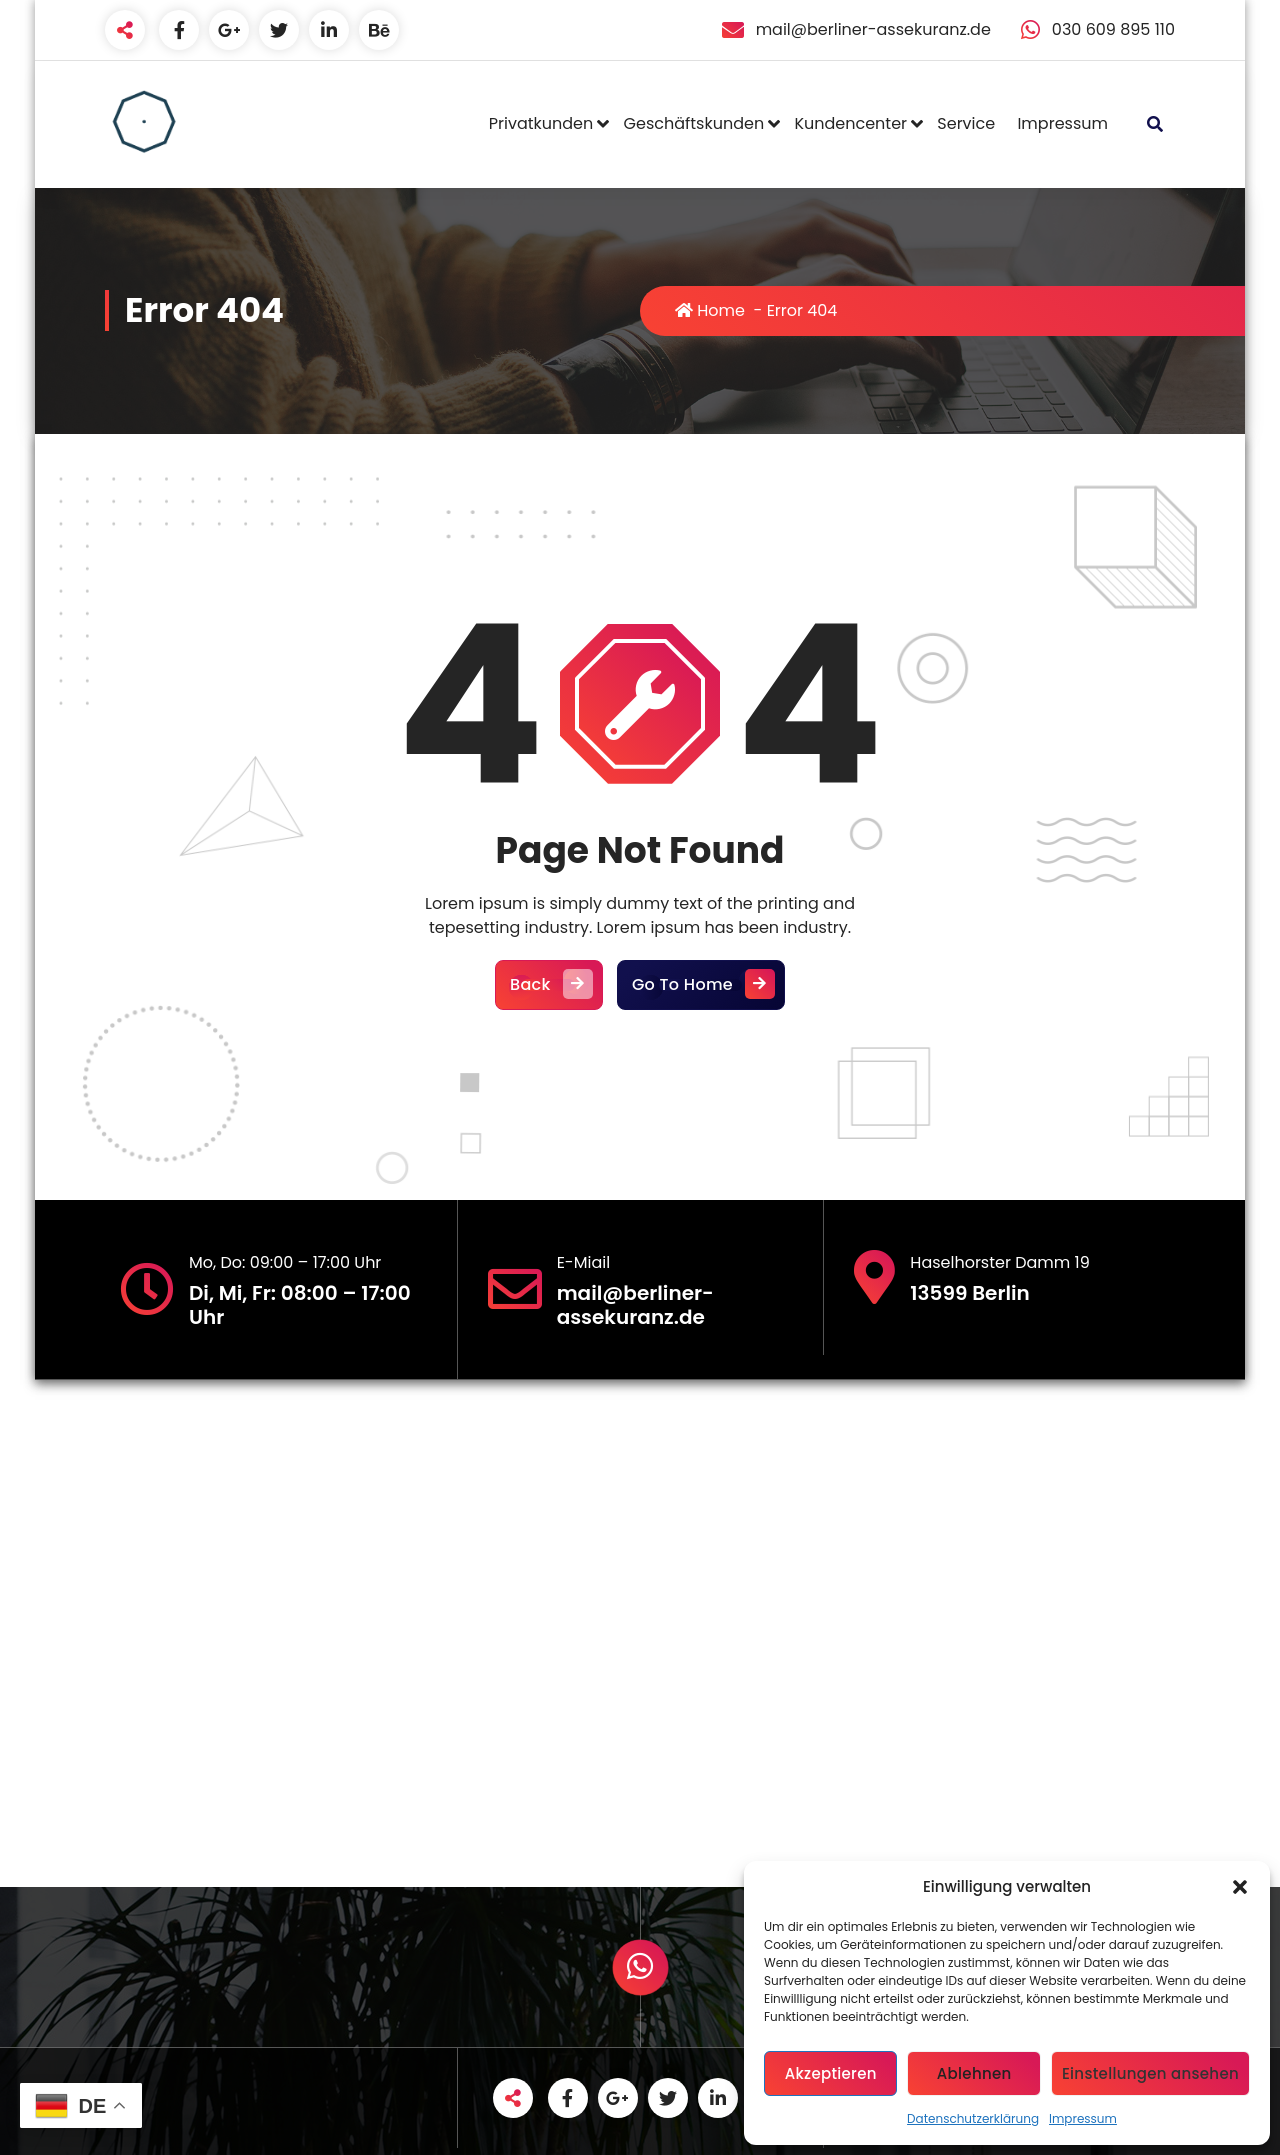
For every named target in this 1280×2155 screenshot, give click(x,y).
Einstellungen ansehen (1150, 2073)
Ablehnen (974, 2073)
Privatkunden (541, 123)
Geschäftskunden (694, 123)
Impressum (1083, 2118)
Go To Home (701, 985)
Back (549, 985)
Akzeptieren (831, 2073)
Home (710, 310)
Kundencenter (850, 123)
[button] (1240, 1887)
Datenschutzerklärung (973, 2118)
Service (966, 123)
